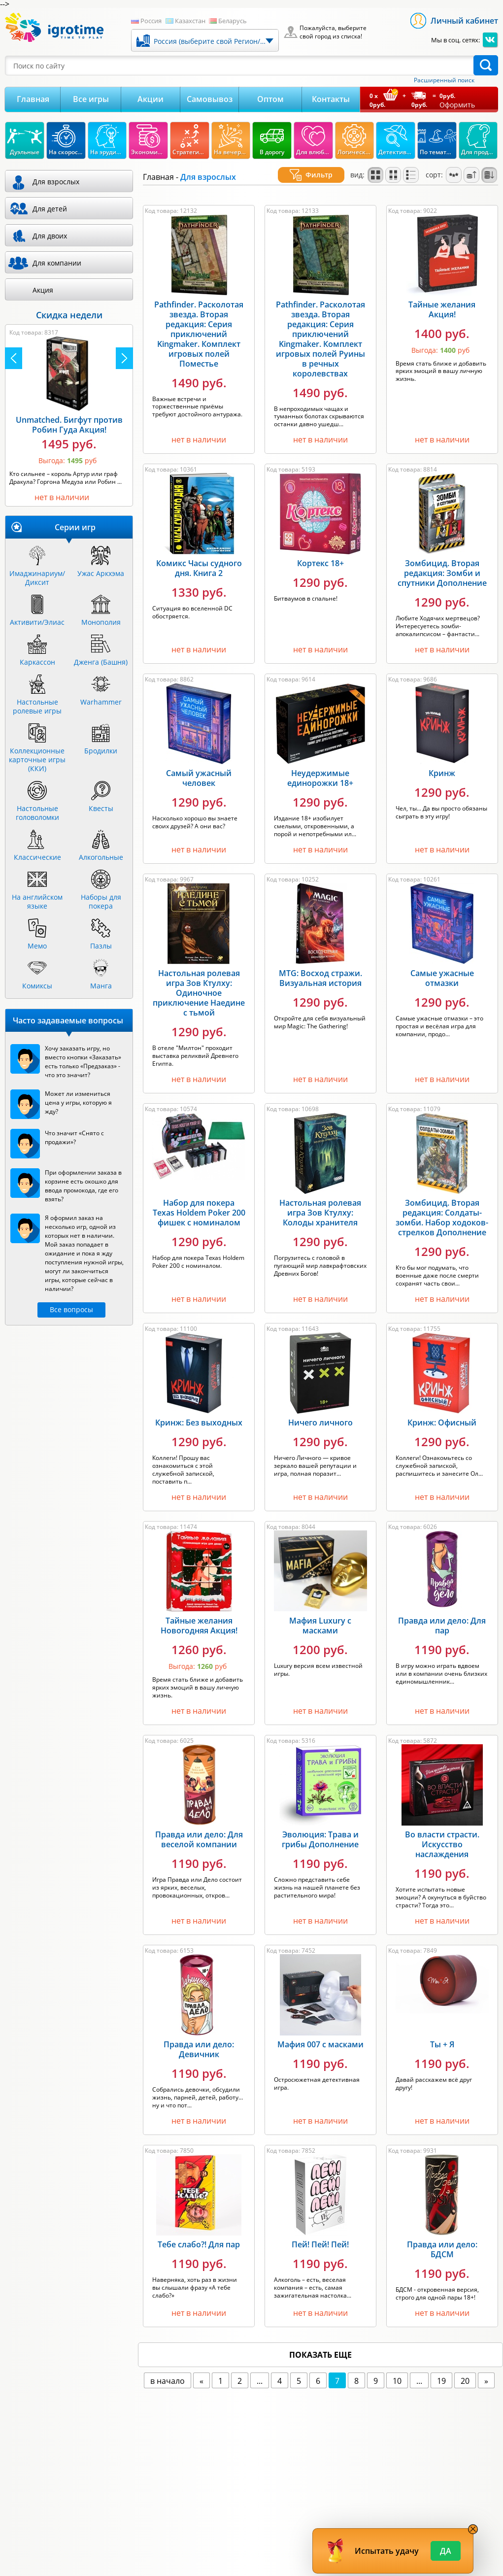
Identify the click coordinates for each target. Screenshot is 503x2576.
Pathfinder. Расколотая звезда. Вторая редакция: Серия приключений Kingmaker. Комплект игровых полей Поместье (198, 322)
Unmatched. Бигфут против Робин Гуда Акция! (69, 425)
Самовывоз (210, 99)
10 (397, 2369)
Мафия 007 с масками (320, 2032)
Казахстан (190, 20)
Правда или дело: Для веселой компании (199, 1827)
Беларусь (232, 20)
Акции (150, 99)
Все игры (91, 99)
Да (445, 2550)
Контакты (331, 99)
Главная (33, 99)
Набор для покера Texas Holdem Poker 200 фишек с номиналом (199, 1201)
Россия (151, 20)
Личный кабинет (464, 20)
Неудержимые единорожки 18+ (320, 766)
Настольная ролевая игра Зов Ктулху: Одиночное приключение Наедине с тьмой (199, 981)
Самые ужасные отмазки (442, 966)
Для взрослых (56, 181)
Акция (43, 290)
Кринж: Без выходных (198, 1411)
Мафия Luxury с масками (320, 1614)
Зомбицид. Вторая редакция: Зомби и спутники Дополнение (442, 561)
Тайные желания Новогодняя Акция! (199, 1614)
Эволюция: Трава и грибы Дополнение (320, 1827)
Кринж (442, 761)
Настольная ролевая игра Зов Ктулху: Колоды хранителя (320, 1201)
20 (465, 2369)
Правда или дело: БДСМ (442, 2237)
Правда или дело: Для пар (442, 1614)
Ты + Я (442, 2032)
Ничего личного (320, 1411)
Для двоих (50, 235)
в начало (167, 2369)
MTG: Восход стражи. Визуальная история (320, 966)
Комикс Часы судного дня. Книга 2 (199, 556)
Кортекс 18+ (320, 551)
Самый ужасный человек (199, 766)
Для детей (50, 208)
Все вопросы (71, 1309)
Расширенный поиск (444, 80)
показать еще (320, 2343)
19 (441, 2369)
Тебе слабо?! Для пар (199, 2232)
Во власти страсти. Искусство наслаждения (442, 1832)
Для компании (57, 263)
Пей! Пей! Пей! (320, 2232)
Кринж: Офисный (441, 1411)
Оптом (270, 99)
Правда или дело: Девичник (199, 2037)
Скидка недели (69, 315)
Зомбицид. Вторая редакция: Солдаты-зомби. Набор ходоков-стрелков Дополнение (442, 1205)
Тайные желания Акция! (441, 297)
